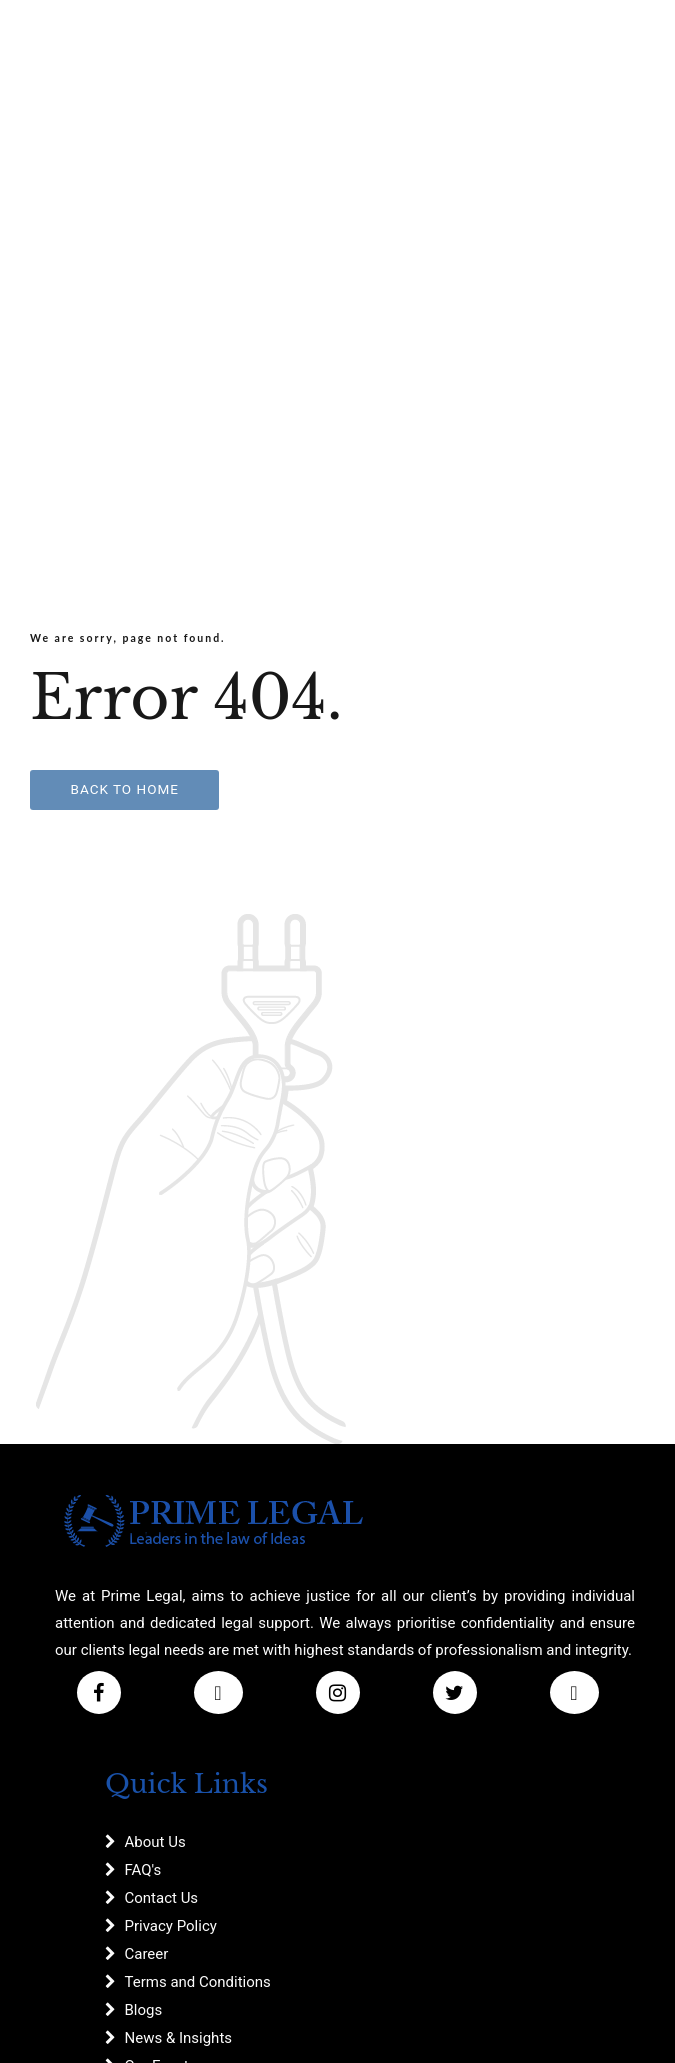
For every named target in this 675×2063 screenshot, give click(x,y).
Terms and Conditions (198, 1982)
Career (147, 1954)
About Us (155, 1842)
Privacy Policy (171, 1926)
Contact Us (162, 1898)
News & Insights (179, 2038)
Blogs (144, 2010)
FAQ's (143, 1870)
